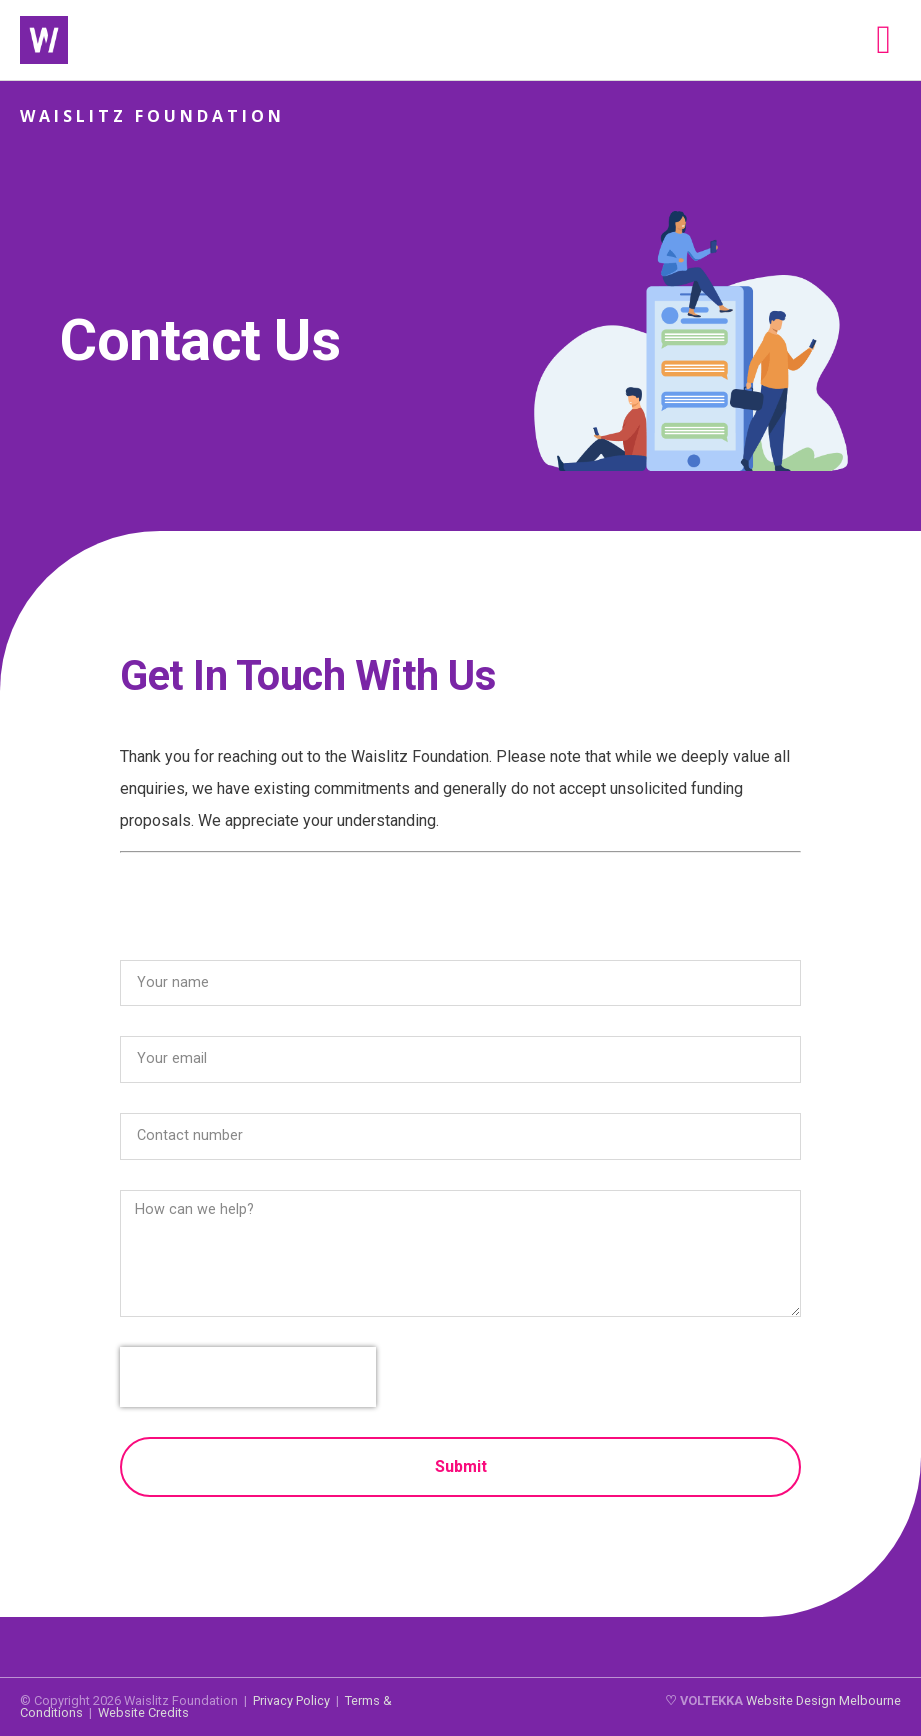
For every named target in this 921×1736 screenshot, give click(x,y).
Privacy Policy (291, 1700)
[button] (883, 40)
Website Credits (143, 1712)
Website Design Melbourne (823, 1700)
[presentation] (248, 1377)
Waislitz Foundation (152, 116)
